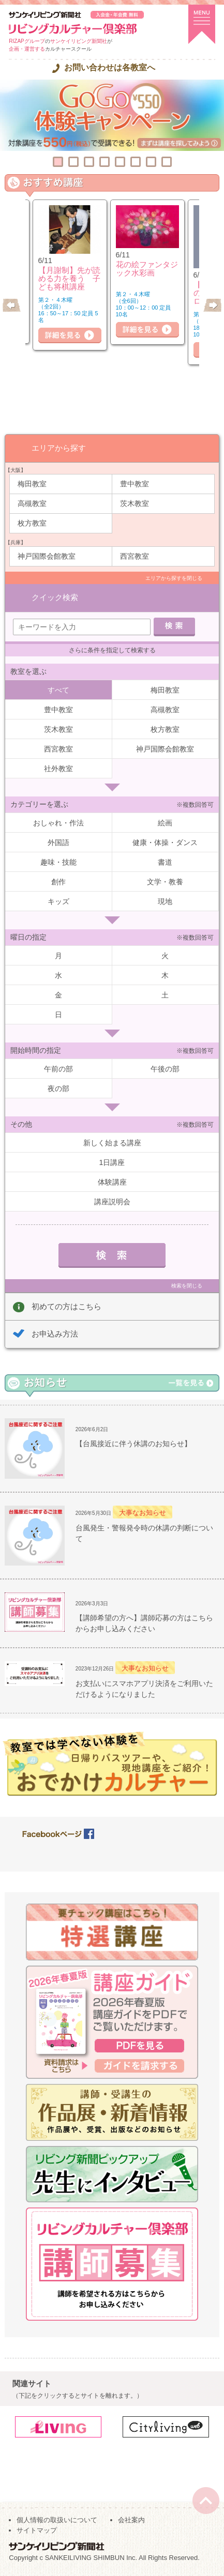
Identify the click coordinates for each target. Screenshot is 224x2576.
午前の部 (58, 1069)
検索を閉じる (186, 1286)
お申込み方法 (55, 1333)
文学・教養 (165, 882)
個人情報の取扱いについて (57, 2520)
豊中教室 (134, 484)
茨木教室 (134, 503)
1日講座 (112, 1162)
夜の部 (58, 1088)
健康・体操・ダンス (165, 842)
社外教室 (58, 768)
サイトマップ (37, 2530)
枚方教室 (32, 523)
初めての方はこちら (66, 1306)
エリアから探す (59, 447)
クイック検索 (55, 597)
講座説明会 (112, 1202)
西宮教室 (134, 556)
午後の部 (165, 1069)
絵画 (165, 823)
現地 (165, 901)
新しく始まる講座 (112, 1143)
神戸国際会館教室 (47, 556)
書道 (165, 862)
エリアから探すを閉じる (173, 578)
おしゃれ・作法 (58, 823)
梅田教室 (32, 484)
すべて (58, 690)
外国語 (58, 842)
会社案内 (131, 2520)
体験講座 (112, 1182)
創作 (58, 882)
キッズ (58, 901)
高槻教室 (32, 503)
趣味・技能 (58, 862)
